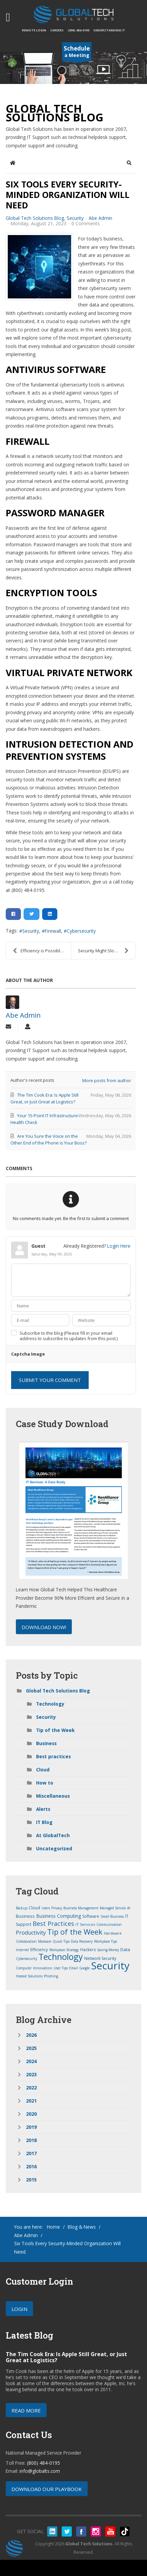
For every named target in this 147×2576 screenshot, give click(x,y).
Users (45, 1908)
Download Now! (44, 1627)
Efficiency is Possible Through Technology (42, 950)
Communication (109, 1924)
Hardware (113, 1933)
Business (46, 1743)
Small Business (112, 1916)
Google (84, 1968)
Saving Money (108, 1949)
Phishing (51, 1976)
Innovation (42, 1967)
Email (73, 1968)
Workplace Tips (105, 1941)
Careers (57, 30)
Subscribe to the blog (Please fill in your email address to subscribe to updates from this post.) (69, 1335)
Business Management (80, 1908)
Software (90, 1916)
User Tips (61, 1968)
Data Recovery (82, 1941)
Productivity (31, 1932)
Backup (21, 1908)
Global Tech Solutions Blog (35, 218)
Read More (26, 2410)
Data (125, 1949)
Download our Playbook (46, 2489)
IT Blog (44, 1822)
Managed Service (113, 1908)
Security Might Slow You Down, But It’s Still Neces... (107, 950)
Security (75, 218)
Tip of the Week (55, 1730)
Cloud (43, 1769)
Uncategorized (54, 1848)
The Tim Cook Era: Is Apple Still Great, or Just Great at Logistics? (66, 2357)
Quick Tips (61, 1941)
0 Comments (85, 223)
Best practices (53, 1756)
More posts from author (106, 1080)
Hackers (88, 1949)
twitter (67, 2531)
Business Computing (58, 1916)
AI (128, 1908)
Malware (44, 1941)
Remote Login (34, 30)
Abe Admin (100, 218)
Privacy (56, 1908)
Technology (50, 1704)
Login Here (118, 1246)
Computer (24, 1968)
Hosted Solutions (29, 1976)
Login (19, 2309)
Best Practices (53, 1923)
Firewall (53, 931)
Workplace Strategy (64, 1949)
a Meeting (76, 53)
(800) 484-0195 (78, 30)
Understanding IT (109, 30)
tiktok (125, 2531)
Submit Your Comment (50, 1380)
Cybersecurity (81, 931)
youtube (110, 2531)
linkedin (52, 2531)
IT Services (85, 1924)
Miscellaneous (53, 1796)
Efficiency (39, 1949)
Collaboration (26, 1941)
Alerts (43, 1809)
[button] (129, 162)
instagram (96, 2531)
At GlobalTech (53, 1835)
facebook (81, 2531)
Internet (22, 1949)
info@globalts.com (40, 2471)
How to (44, 1782)
